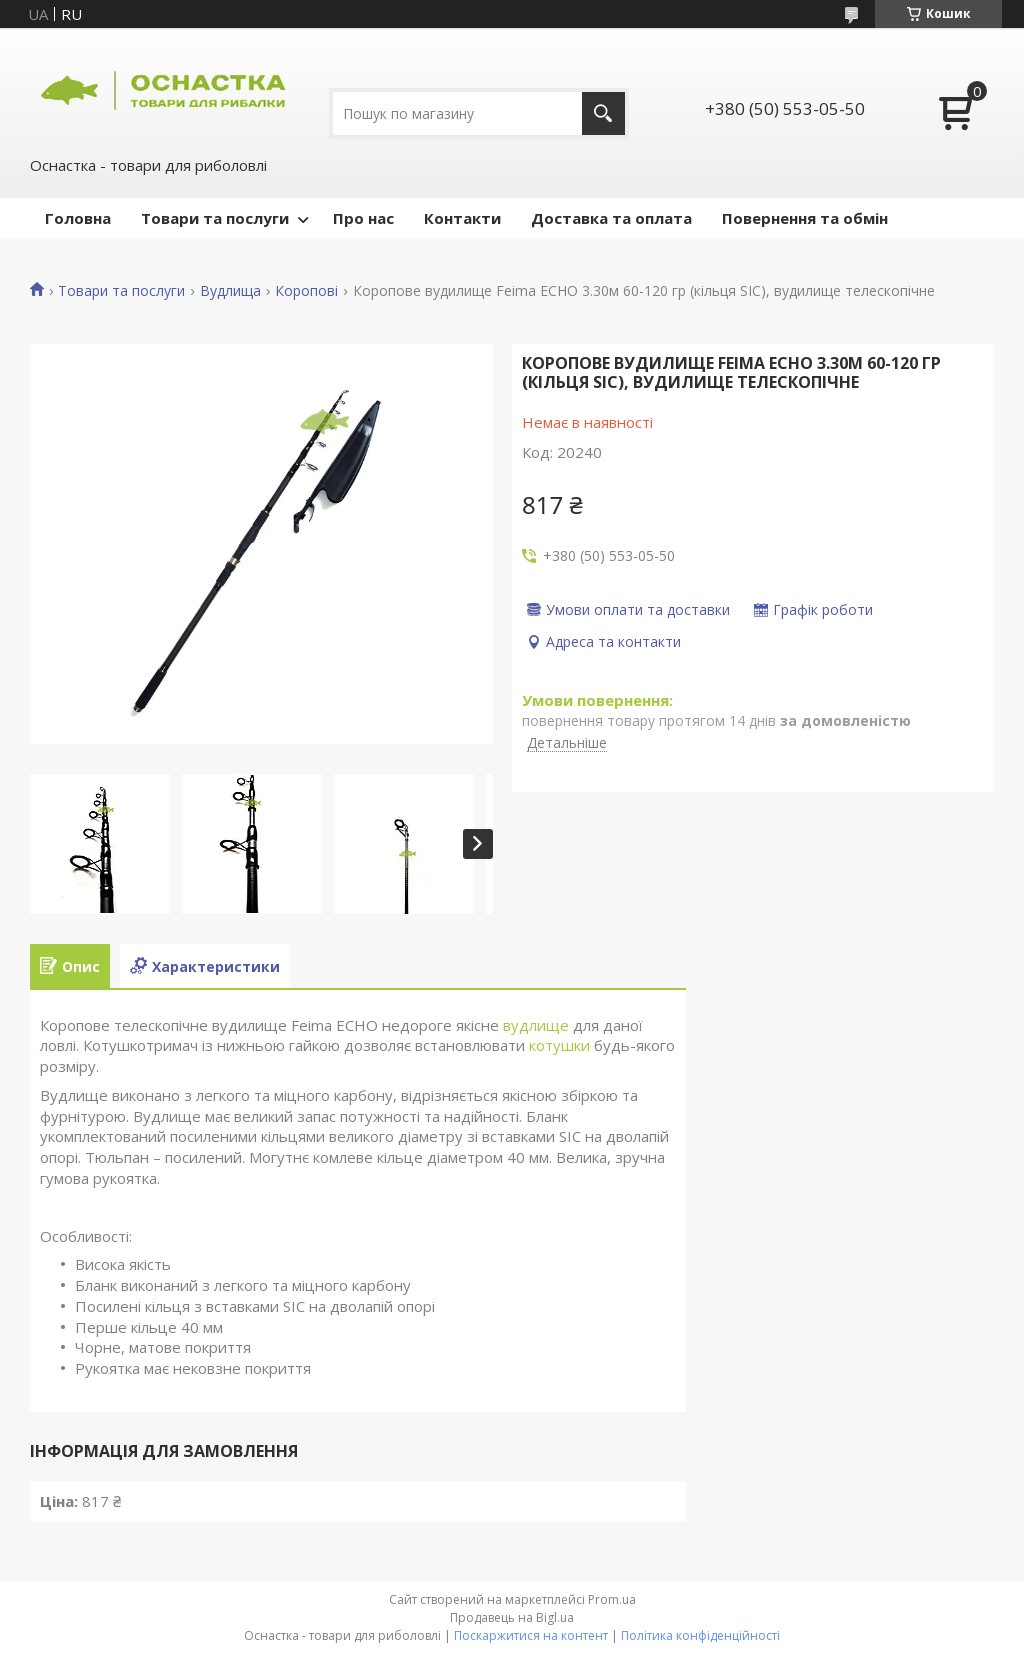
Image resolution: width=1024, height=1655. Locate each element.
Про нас (363, 218)
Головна (78, 218)
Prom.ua (612, 1599)
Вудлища (230, 291)
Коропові (306, 291)
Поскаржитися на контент (531, 1635)
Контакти (462, 218)
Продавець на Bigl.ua (512, 1617)
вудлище (536, 1025)
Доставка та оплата (611, 218)
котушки (559, 1045)
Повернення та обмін (805, 218)
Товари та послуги (215, 218)
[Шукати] (603, 113)
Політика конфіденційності (700, 1635)
